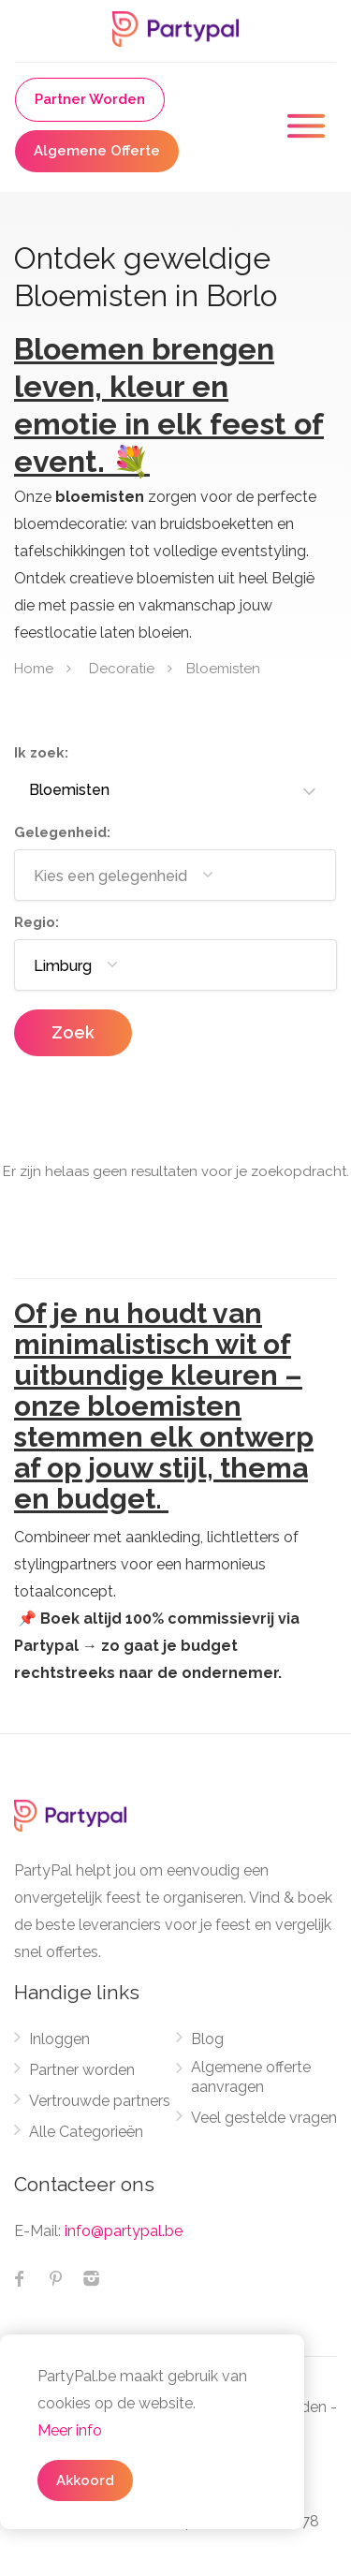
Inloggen (59, 2039)
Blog (207, 2039)
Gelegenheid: (62, 832)
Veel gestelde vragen (264, 2118)
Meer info (69, 2430)
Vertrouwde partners (99, 2101)
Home (33, 667)
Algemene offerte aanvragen (251, 2077)
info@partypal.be (124, 2231)
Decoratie (121, 667)
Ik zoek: (41, 752)
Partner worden (82, 2070)
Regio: (36, 922)
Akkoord (85, 2480)
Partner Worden (90, 99)
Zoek (73, 1032)
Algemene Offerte (97, 150)
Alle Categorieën (86, 2132)
